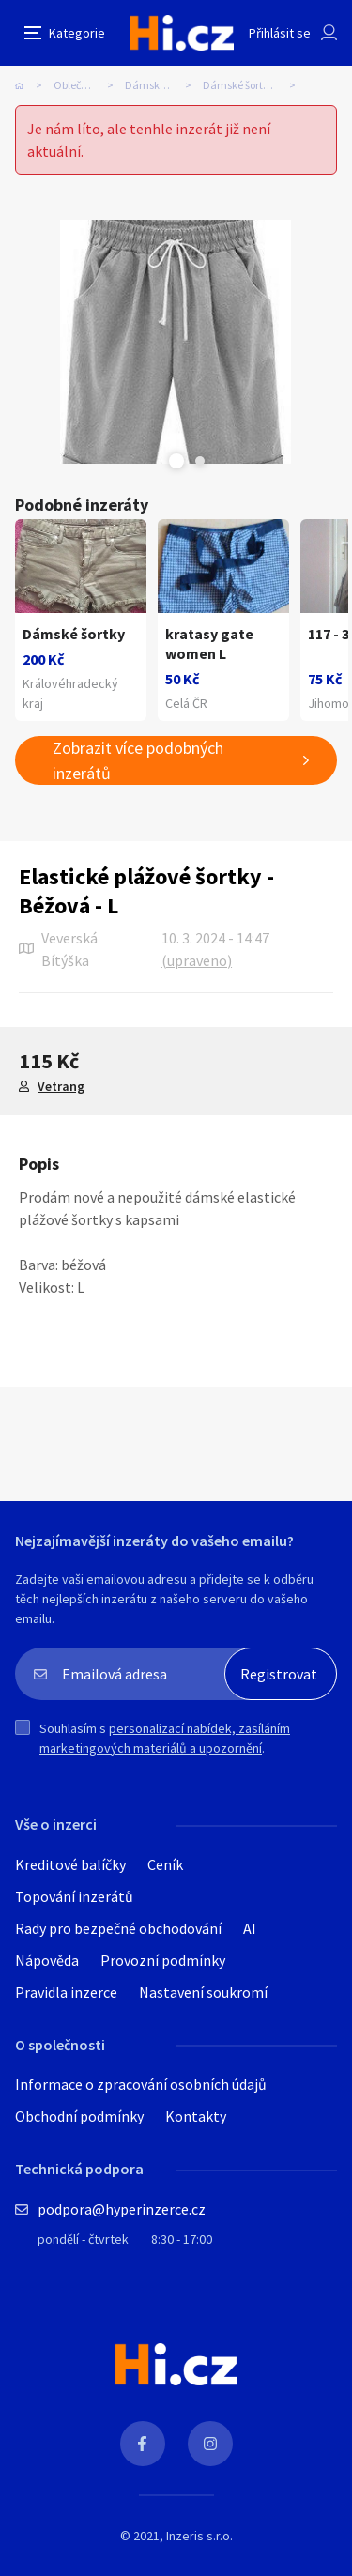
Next (200, 461)
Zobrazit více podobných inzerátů (138, 760)
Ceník (165, 1864)
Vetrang (61, 1086)
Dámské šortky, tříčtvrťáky (255, 85)
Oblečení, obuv (89, 85)
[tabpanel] (176, 342)
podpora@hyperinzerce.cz (122, 2209)
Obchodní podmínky (79, 2116)
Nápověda (47, 1960)
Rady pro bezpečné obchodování (118, 1928)
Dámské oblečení (164, 85)
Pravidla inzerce (66, 1992)
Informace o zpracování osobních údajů (141, 2084)
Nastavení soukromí (203, 1992)
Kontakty (195, 2116)
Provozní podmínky (162, 1960)
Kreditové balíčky (70, 1864)
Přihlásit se (280, 32)
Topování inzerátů (74, 1896)
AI (249, 1928)
